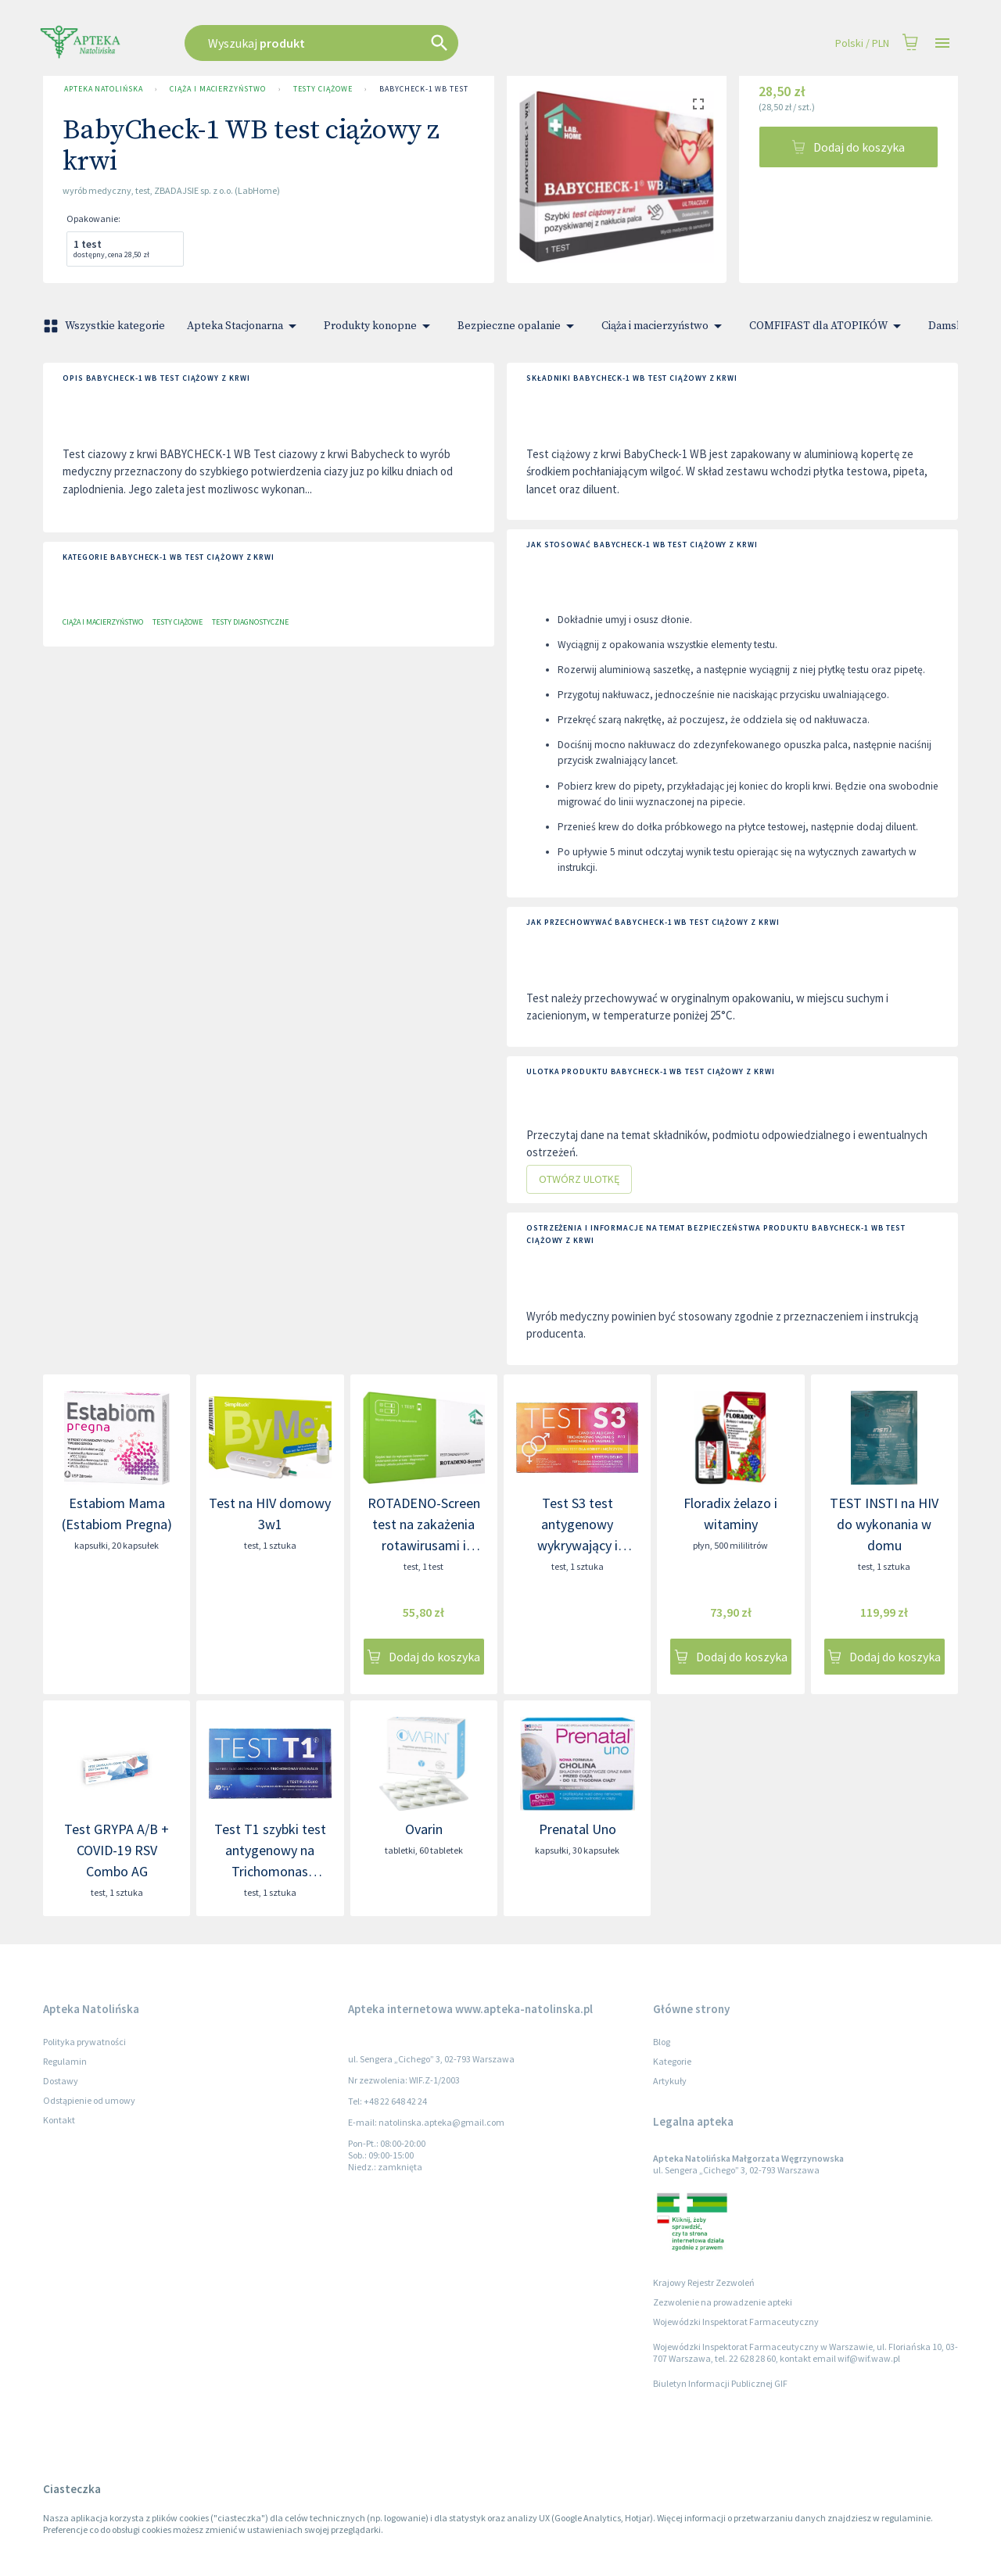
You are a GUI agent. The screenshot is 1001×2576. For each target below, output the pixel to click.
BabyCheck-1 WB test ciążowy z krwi (457, 89)
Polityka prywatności (84, 2042)
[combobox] (400, 43)
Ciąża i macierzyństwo (217, 89)
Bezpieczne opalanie (518, 326)
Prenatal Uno (577, 1829)
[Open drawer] (942, 43)
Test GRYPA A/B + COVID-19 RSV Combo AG (116, 1850)
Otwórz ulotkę (579, 1179)
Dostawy (60, 2081)
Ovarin (424, 1829)
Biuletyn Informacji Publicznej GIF (720, 2383)
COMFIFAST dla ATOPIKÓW (828, 326)
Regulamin (65, 2061)
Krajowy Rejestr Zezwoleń (704, 2282)
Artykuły (670, 2081)
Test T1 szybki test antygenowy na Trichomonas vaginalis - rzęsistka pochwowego (270, 1871)
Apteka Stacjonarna (244, 326)
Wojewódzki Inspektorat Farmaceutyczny (736, 2321)
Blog (661, 2042)
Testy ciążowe (323, 89)
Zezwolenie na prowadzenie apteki (722, 2302)
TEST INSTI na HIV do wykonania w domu (884, 1524)
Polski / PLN (862, 43)
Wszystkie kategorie (105, 326)
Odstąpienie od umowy (89, 2100)
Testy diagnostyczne (250, 622)
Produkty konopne (379, 326)
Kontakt (59, 2120)
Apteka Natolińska (103, 89)
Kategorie (672, 2061)
